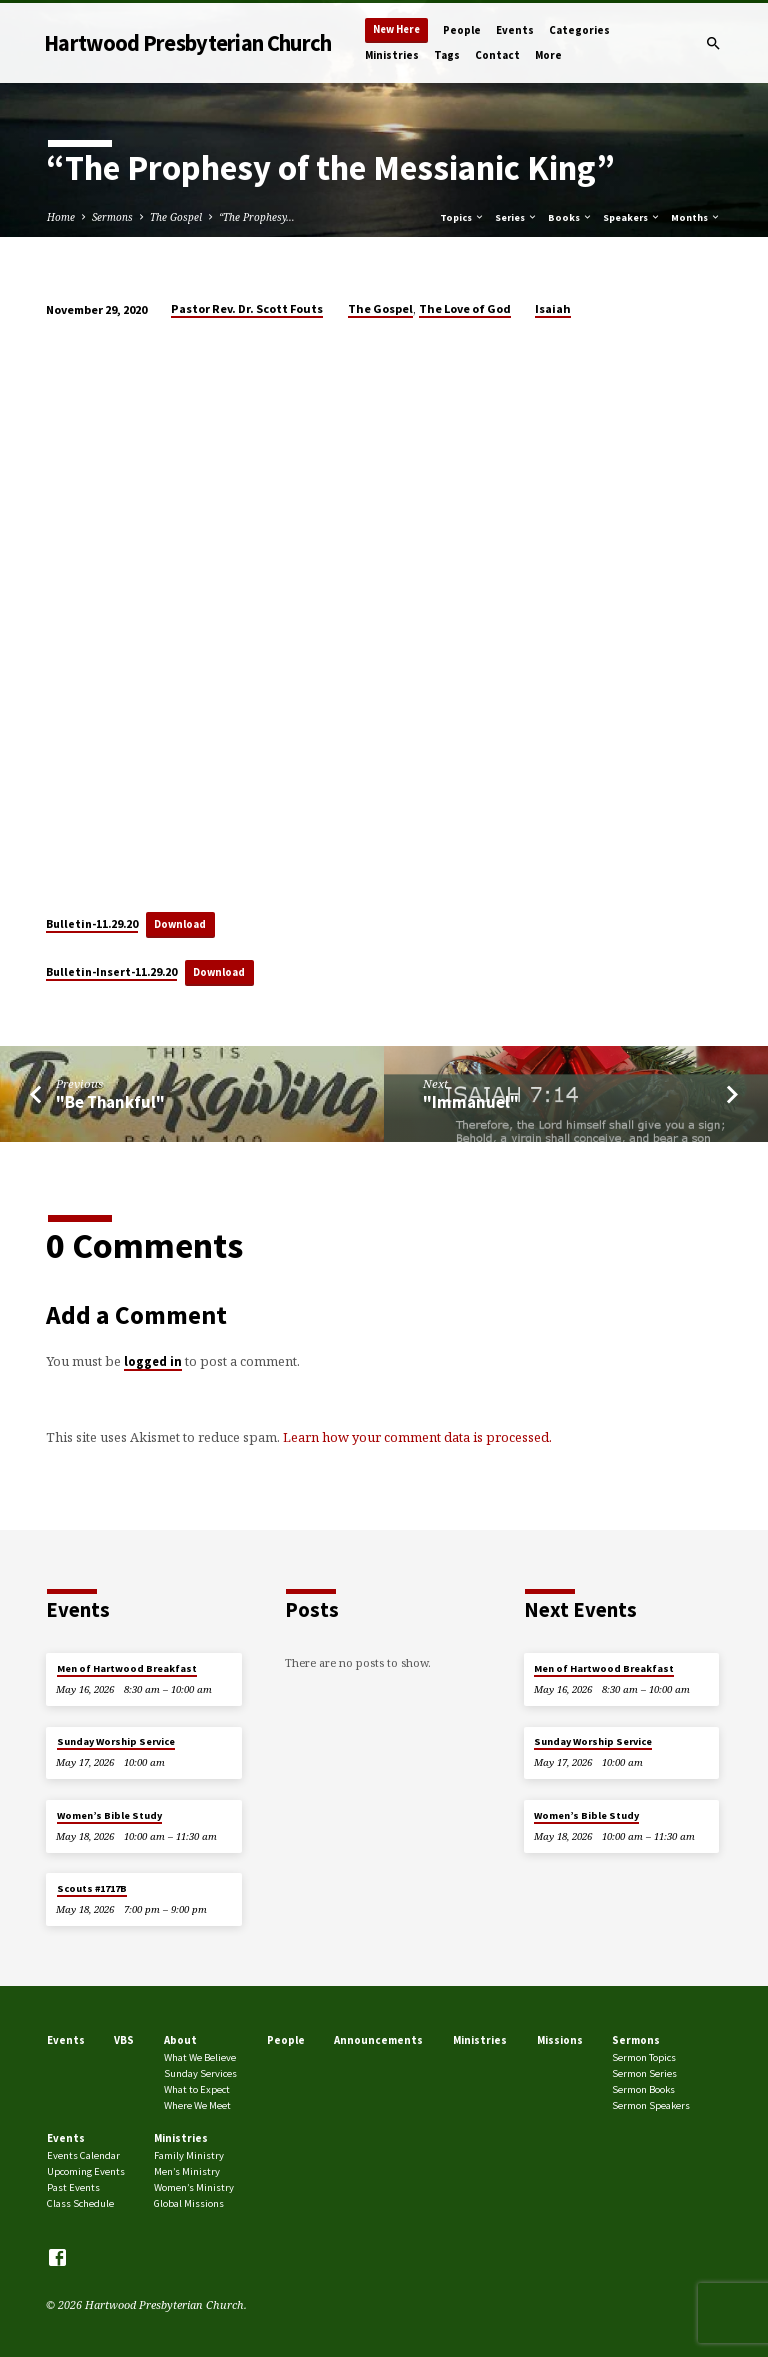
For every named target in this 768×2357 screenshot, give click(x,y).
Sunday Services (200, 2073)
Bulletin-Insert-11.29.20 (111, 971)
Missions (560, 2040)
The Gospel (176, 217)
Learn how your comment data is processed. (417, 1437)
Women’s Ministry (194, 2187)
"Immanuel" (471, 1102)
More (548, 55)
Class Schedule (80, 2203)
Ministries (392, 55)
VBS (124, 2040)
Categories (579, 30)
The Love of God (465, 308)
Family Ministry (189, 2155)
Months (696, 217)
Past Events (73, 2187)
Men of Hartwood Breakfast (127, 1668)
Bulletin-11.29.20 (92, 923)
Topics (462, 217)
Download (180, 924)
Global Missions (189, 2203)
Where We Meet (197, 2105)
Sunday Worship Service (116, 1741)
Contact (497, 55)
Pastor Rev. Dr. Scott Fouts (247, 308)
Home (61, 217)
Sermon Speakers (651, 2105)
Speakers (632, 217)
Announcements (378, 2040)
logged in (153, 1361)
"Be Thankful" (110, 1102)
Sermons (112, 217)
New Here (396, 29)
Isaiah (553, 308)
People (462, 30)
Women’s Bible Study (109, 1815)
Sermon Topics (644, 2057)
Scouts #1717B (92, 1888)
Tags (447, 55)
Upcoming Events (86, 2171)
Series (516, 217)
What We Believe (200, 2057)
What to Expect (197, 2089)
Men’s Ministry (187, 2171)
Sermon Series (644, 2073)
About (180, 2040)
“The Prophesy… (257, 217)
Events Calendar (83, 2155)
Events (515, 30)
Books (570, 217)
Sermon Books (643, 2089)
